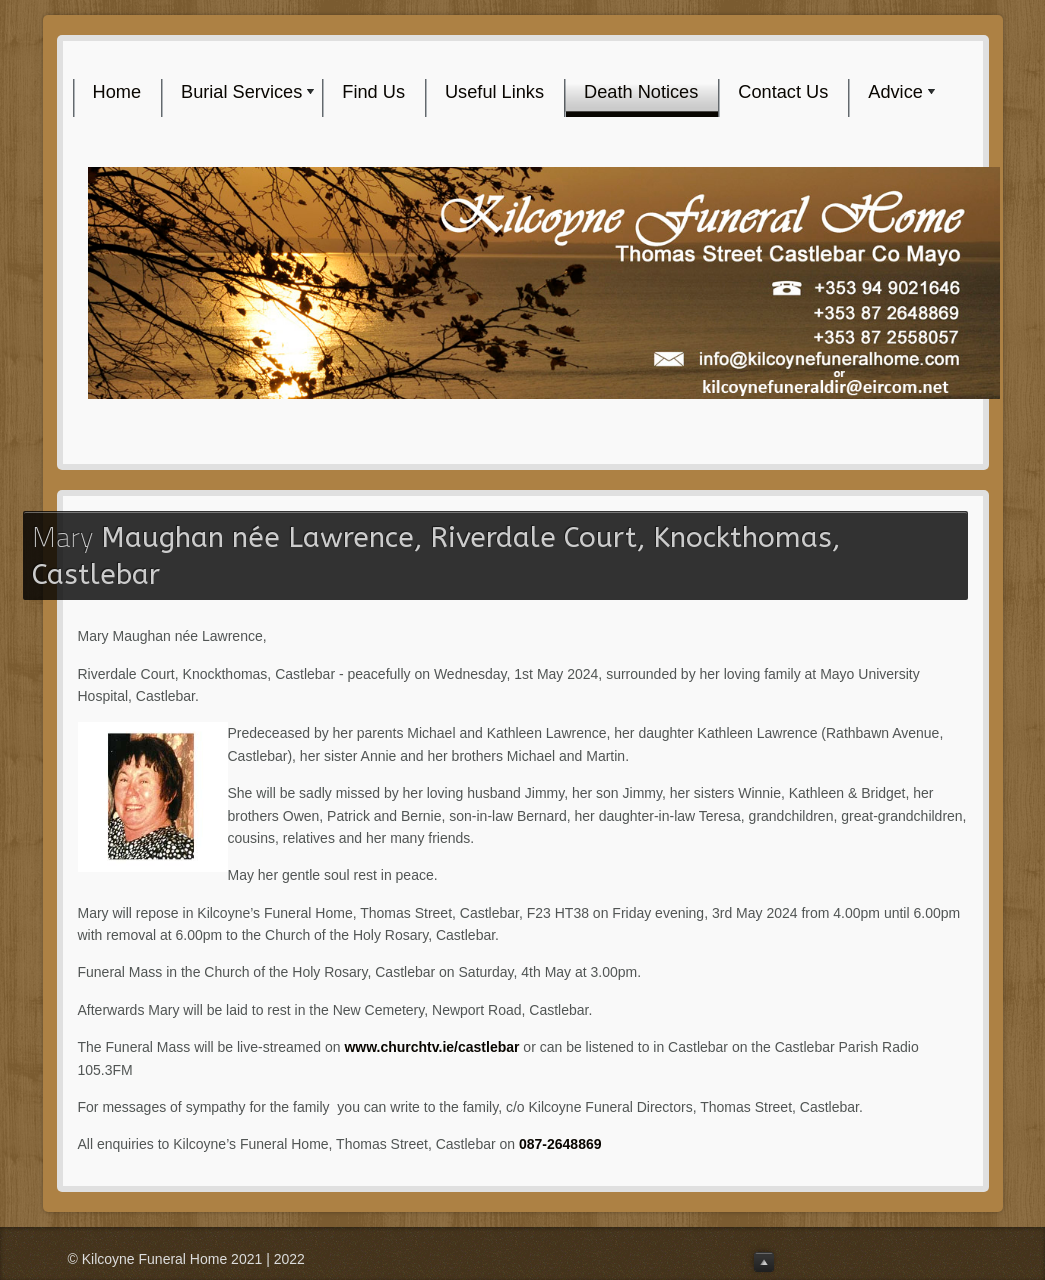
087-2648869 (560, 1144)
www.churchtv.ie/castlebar (431, 1047)
